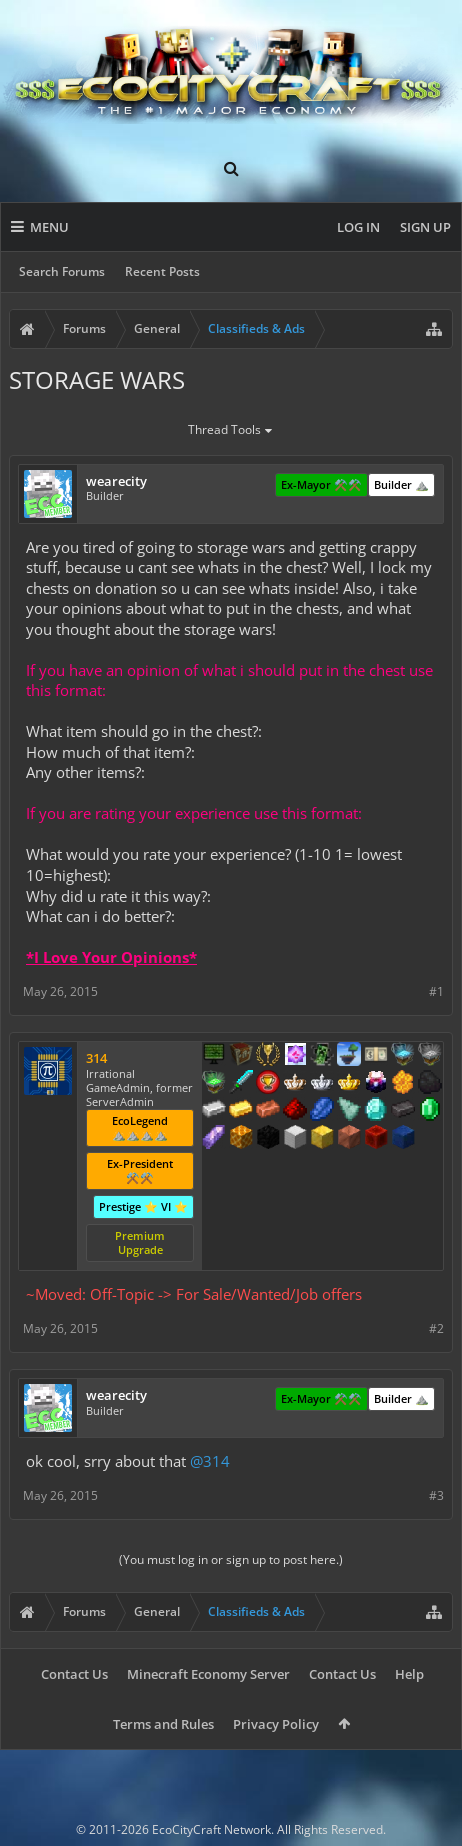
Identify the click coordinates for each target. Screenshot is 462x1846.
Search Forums (62, 271)
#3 (436, 1495)
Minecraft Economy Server (208, 1674)
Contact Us (74, 1674)
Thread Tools (231, 431)
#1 (436, 991)
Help (409, 1674)
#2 (436, 1328)
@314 (210, 1461)
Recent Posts (162, 271)
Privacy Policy (276, 1724)
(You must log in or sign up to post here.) (231, 1559)
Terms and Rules (163, 1724)
